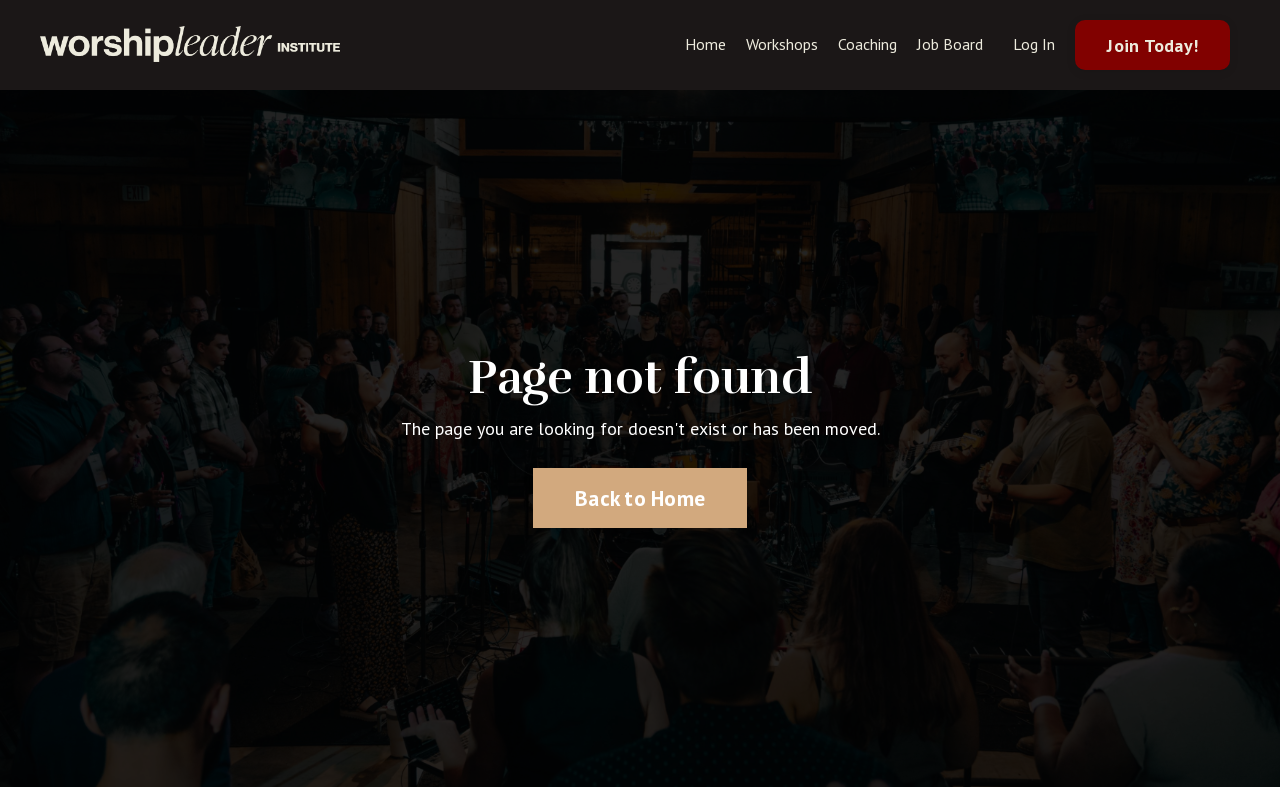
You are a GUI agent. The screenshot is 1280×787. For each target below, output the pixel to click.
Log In (1034, 44)
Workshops (782, 44)
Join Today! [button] (1152, 45)
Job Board (950, 44)
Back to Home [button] (640, 498)
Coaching (867, 44)
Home (705, 44)
